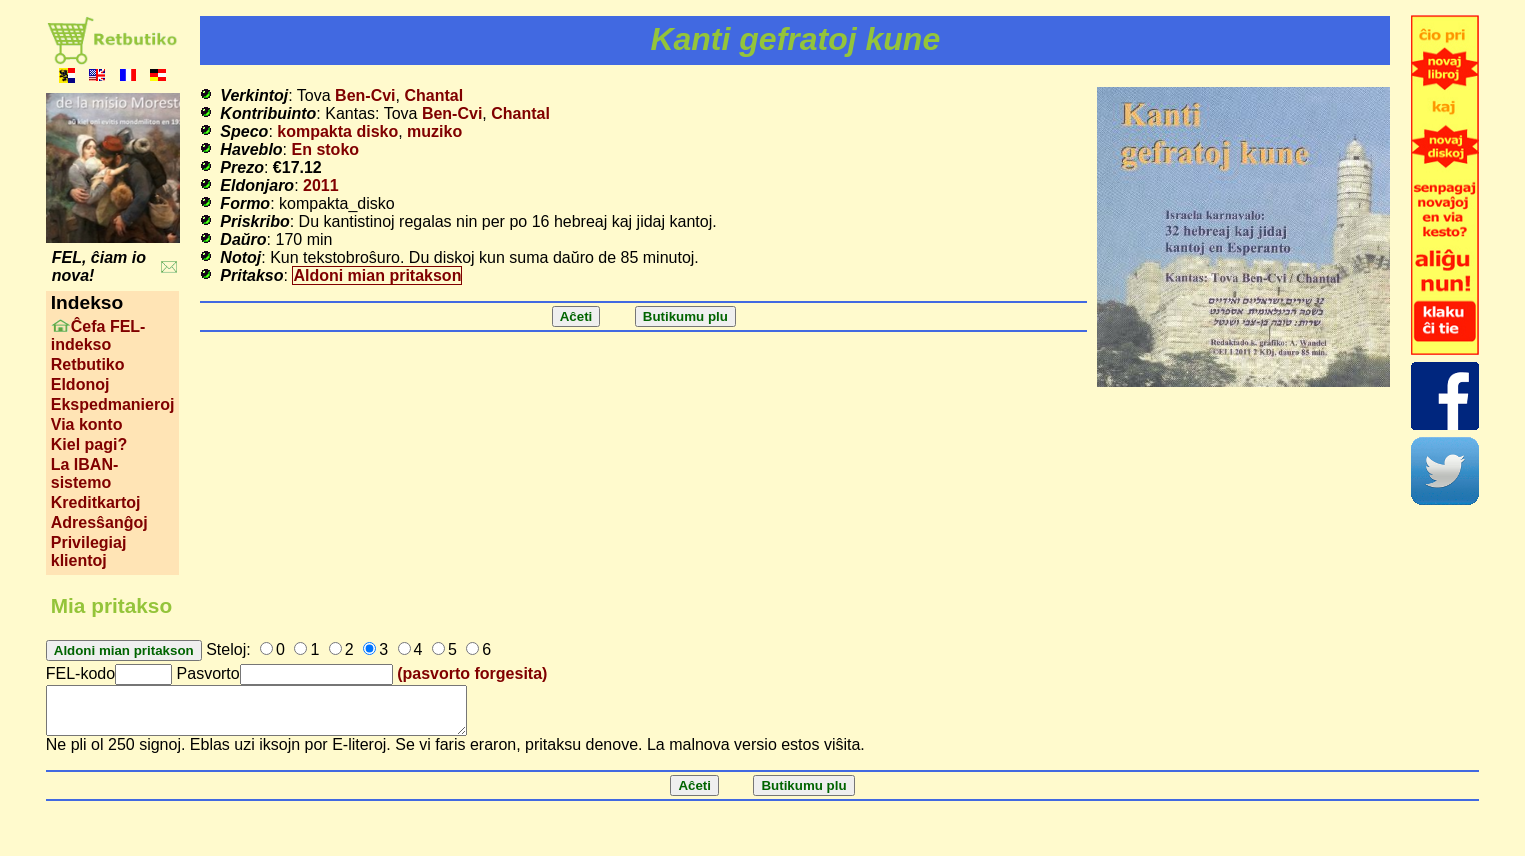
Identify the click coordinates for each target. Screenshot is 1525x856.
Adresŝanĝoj (99, 522)
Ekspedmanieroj (113, 404)
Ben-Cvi (365, 95)
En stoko (326, 149)
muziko (434, 131)
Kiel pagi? (89, 444)
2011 (321, 185)
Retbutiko (88, 364)
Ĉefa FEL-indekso (98, 335)
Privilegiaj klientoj (89, 551)
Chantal (433, 95)
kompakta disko (337, 131)
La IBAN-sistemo (85, 473)
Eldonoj (80, 384)
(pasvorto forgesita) (472, 673)
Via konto (87, 424)
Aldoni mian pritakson (377, 275)
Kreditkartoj (96, 502)
